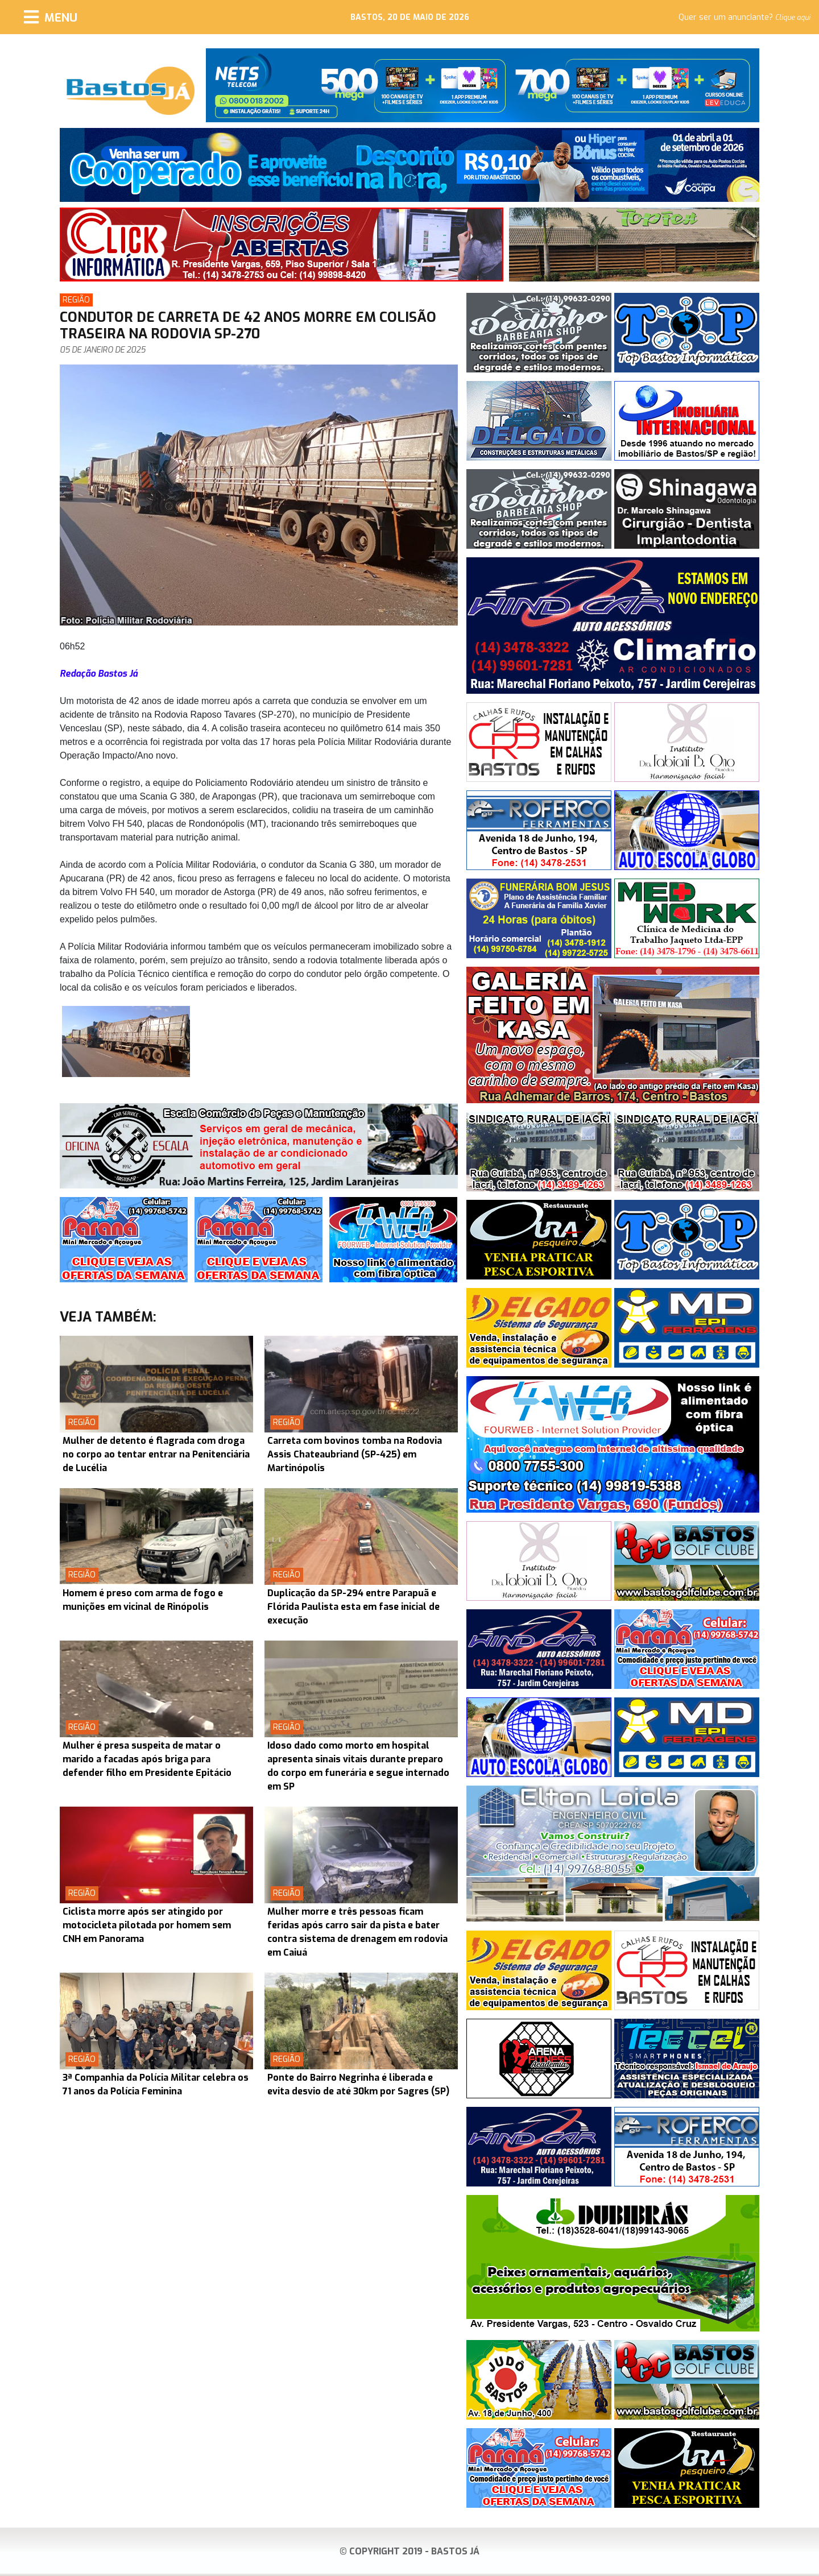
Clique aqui (792, 17)
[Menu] (50, 17)
